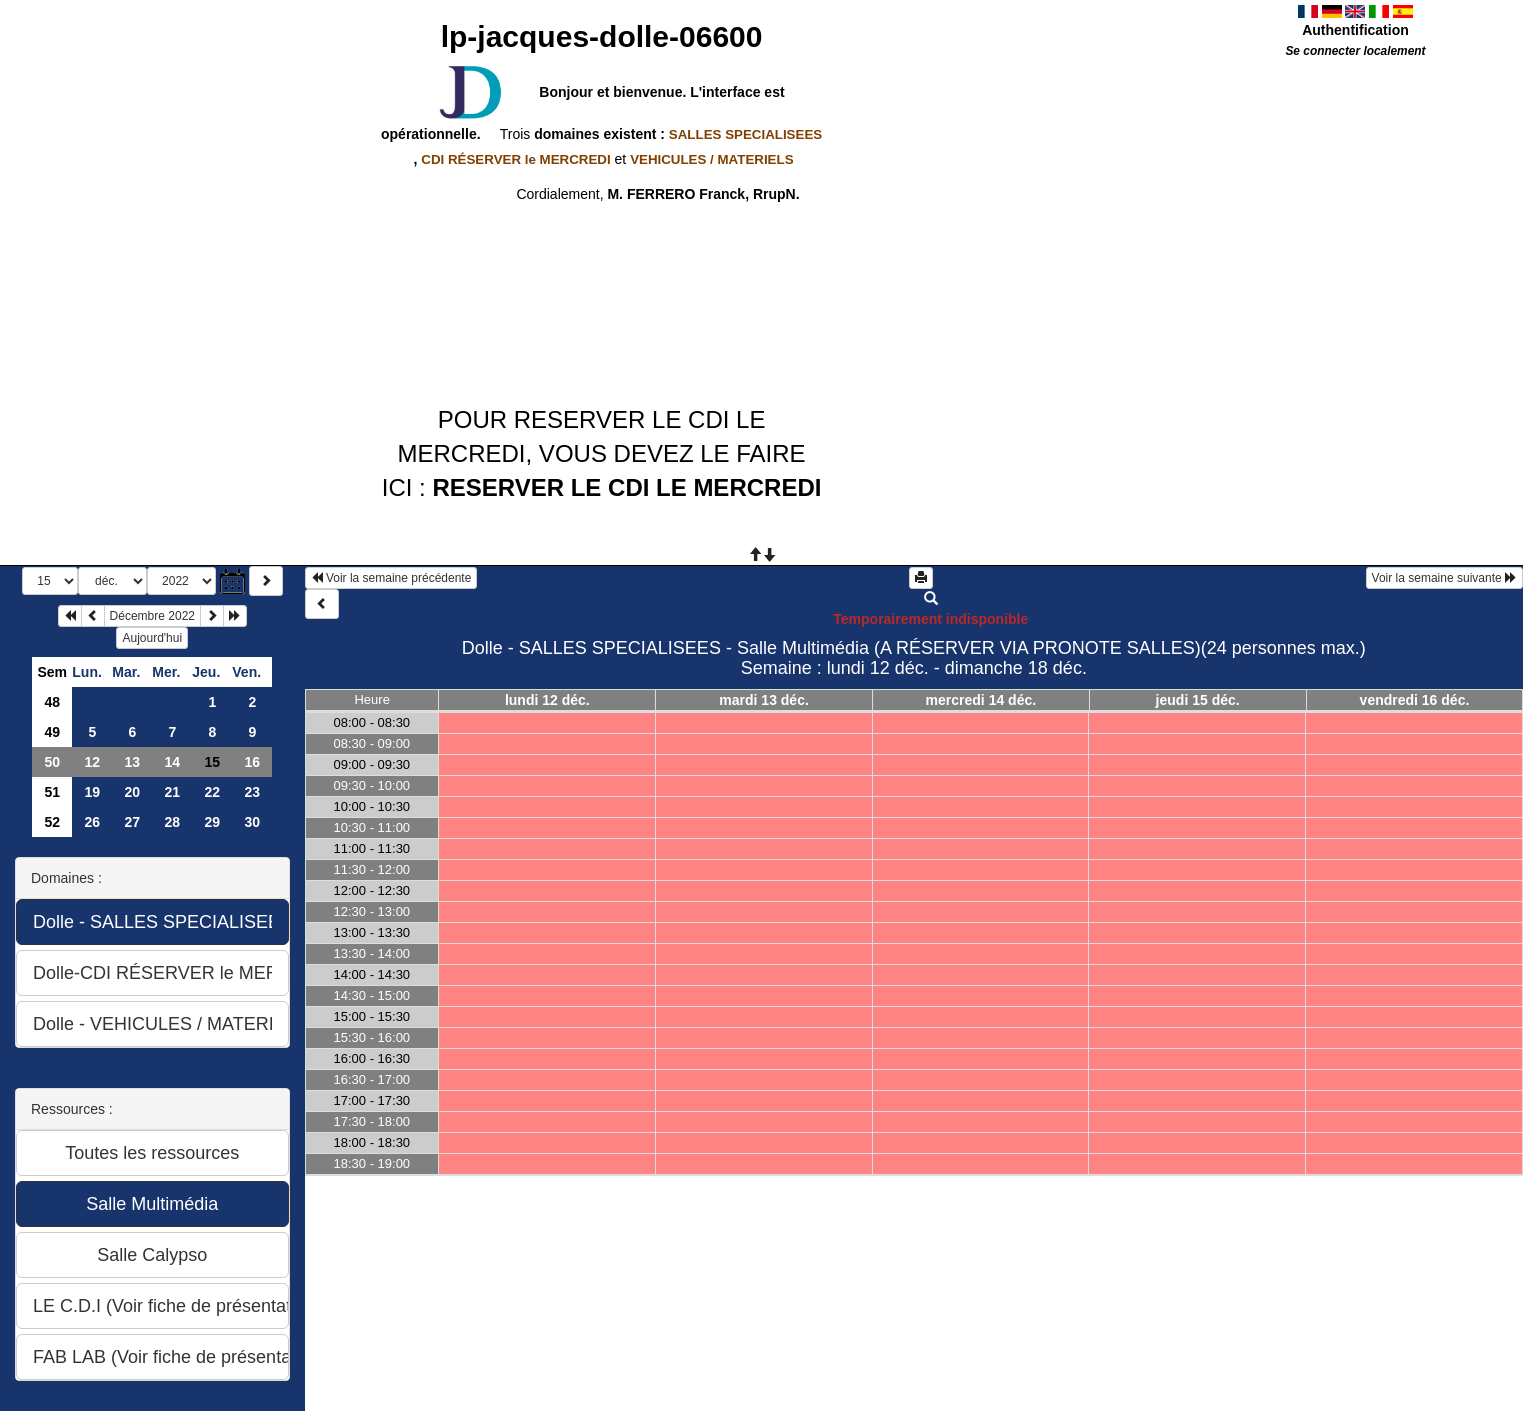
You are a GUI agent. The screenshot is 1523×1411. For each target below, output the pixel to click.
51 (53, 792)
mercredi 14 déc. (981, 700)
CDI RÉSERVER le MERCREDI (515, 159)
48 (53, 702)
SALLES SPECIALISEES (745, 134)
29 (213, 822)
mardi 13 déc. (764, 700)
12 (93, 762)
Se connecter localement (1355, 51)
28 (173, 822)
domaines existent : (676, 134)
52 (53, 822)
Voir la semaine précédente (391, 578)
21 (173, 792)
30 (253, 822)
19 (93, 792)
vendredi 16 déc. (1415, 700)
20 (133, 792)
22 (213, 792)
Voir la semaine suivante (1444, 578)
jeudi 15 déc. (1198, 700)
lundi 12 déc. (547, 700)
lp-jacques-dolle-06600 (602, 36)
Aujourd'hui (152, 638)
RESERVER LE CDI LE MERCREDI (626, 487)
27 (133, 822)
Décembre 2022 (152, 616)
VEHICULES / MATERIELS (711, 159)
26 (93, 822)
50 (53, 762)
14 (173, 762)
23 (253, 792)
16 (253, 762)
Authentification (1355, 30)
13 (133, 762)
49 (53, 732)
